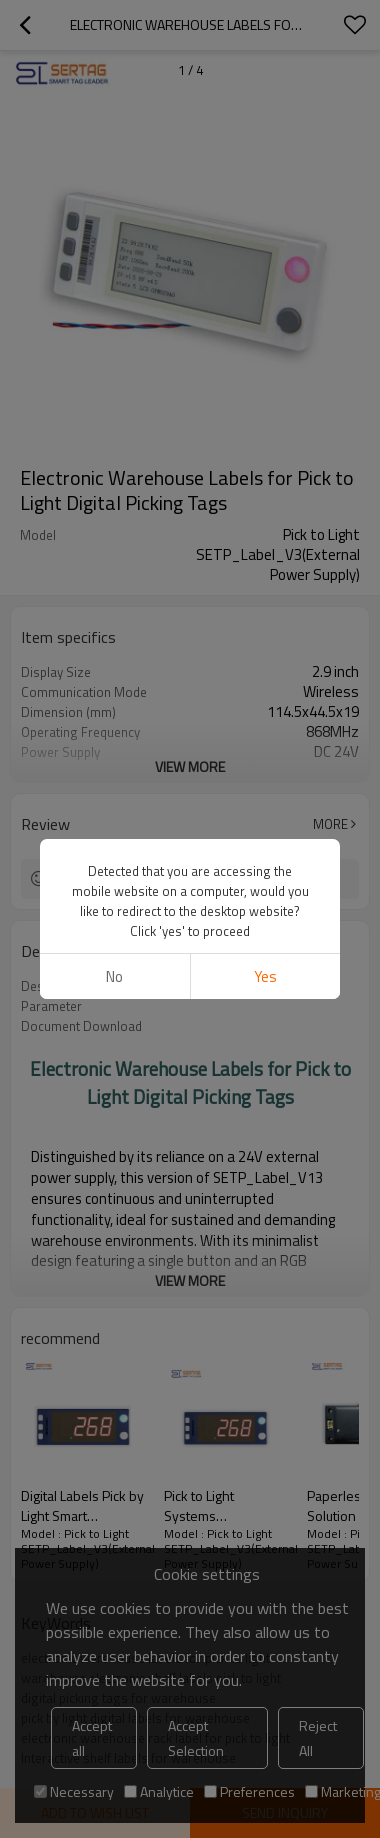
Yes (265, 976)
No (114, 976)
